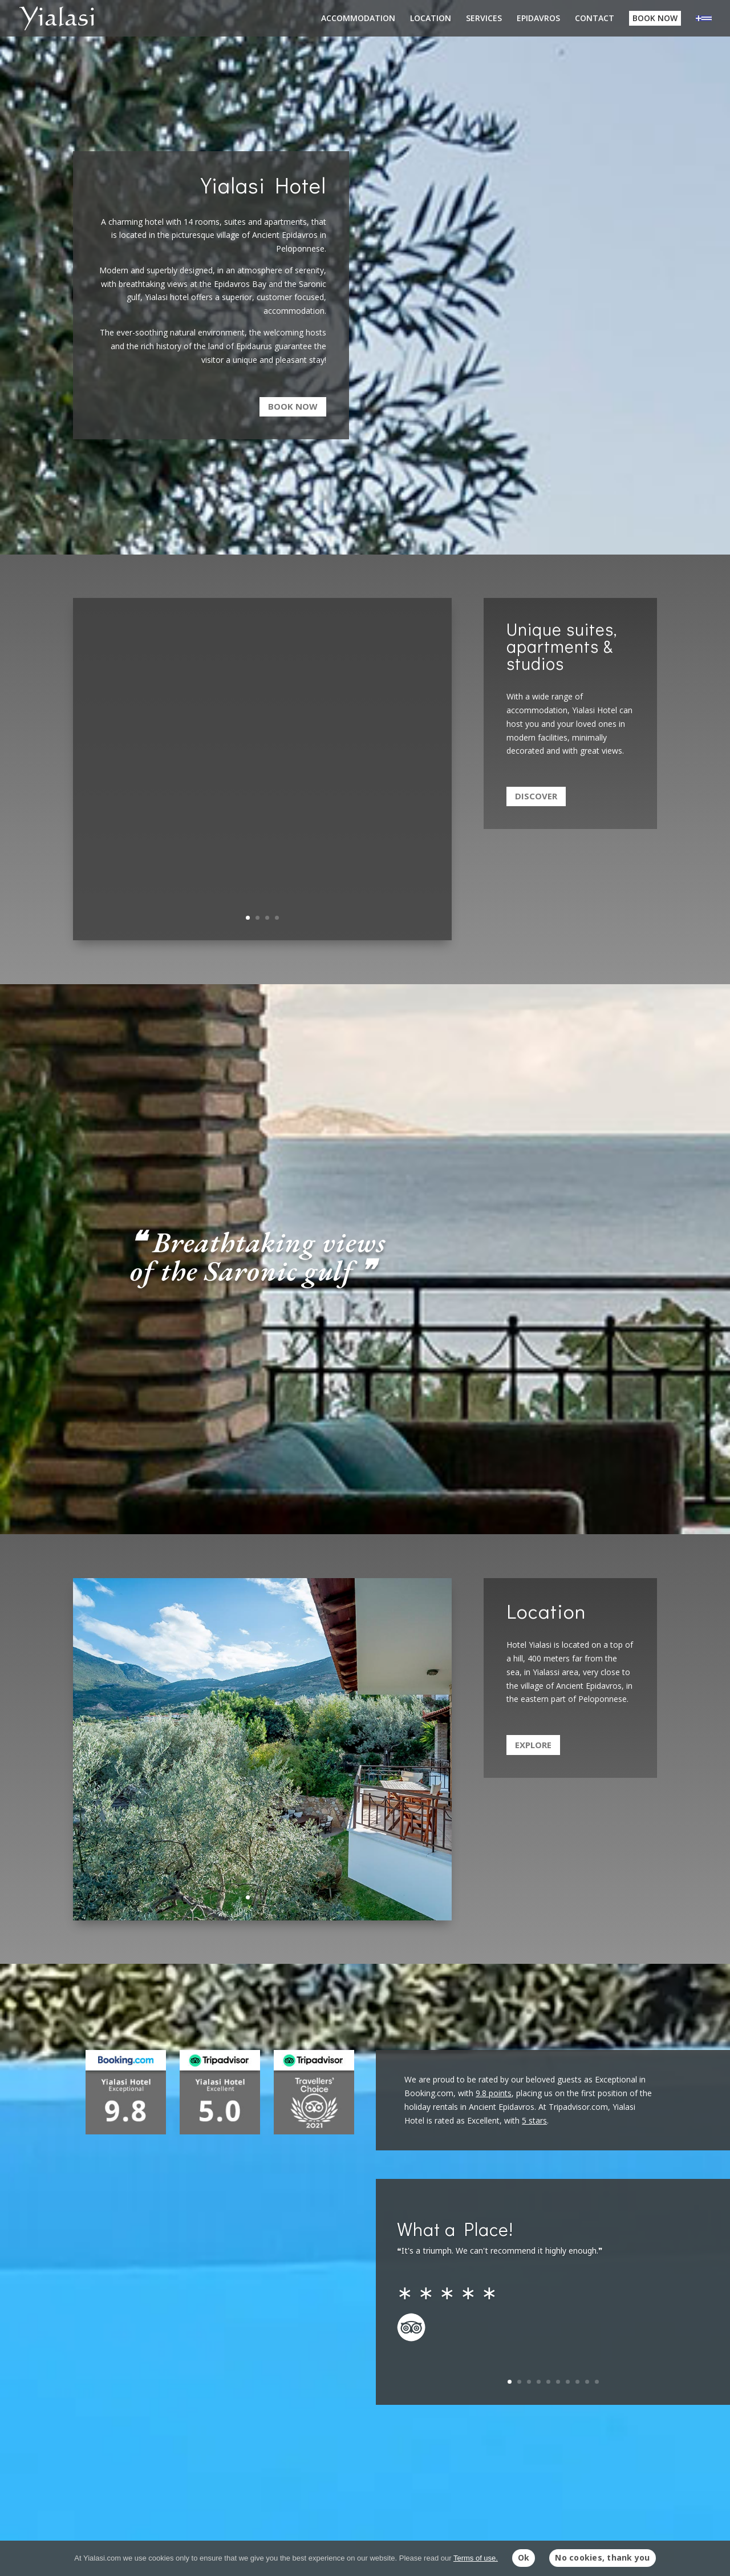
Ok (524, 2557)
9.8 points (494, 2093)
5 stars (534, 2120)
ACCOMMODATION (358, 18)
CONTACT (594, 18)
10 (597, 2382)
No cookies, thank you (602, 2557)
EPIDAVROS (538, 18)
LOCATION (430, 18)
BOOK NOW (655, 18)
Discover (536, 796)
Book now (293, 406)
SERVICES (484, 18)
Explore (533, 1744)
